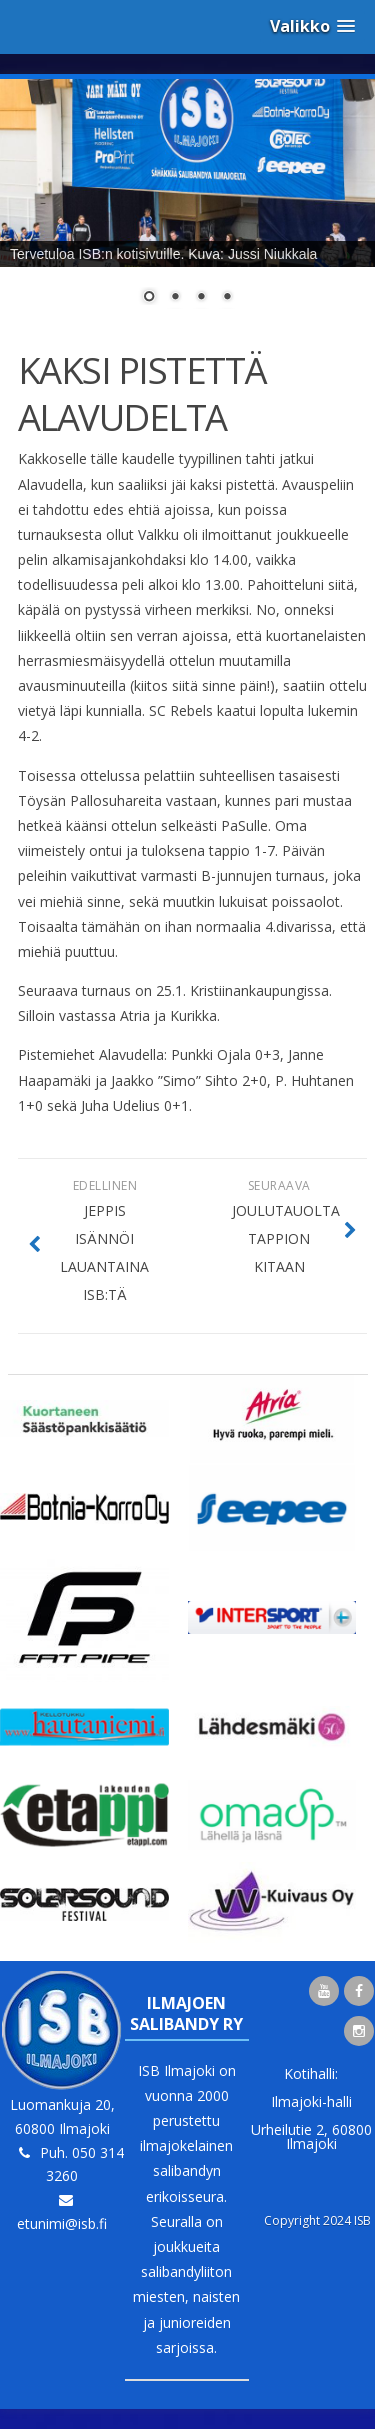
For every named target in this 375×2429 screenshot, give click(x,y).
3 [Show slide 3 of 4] (201, 298)
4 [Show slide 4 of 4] (227, 298)
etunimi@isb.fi (62, 2223)
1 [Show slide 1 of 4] (149, 298)
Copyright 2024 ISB (317, 2220)
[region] (187, 204)
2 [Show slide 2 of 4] (175, 298)
